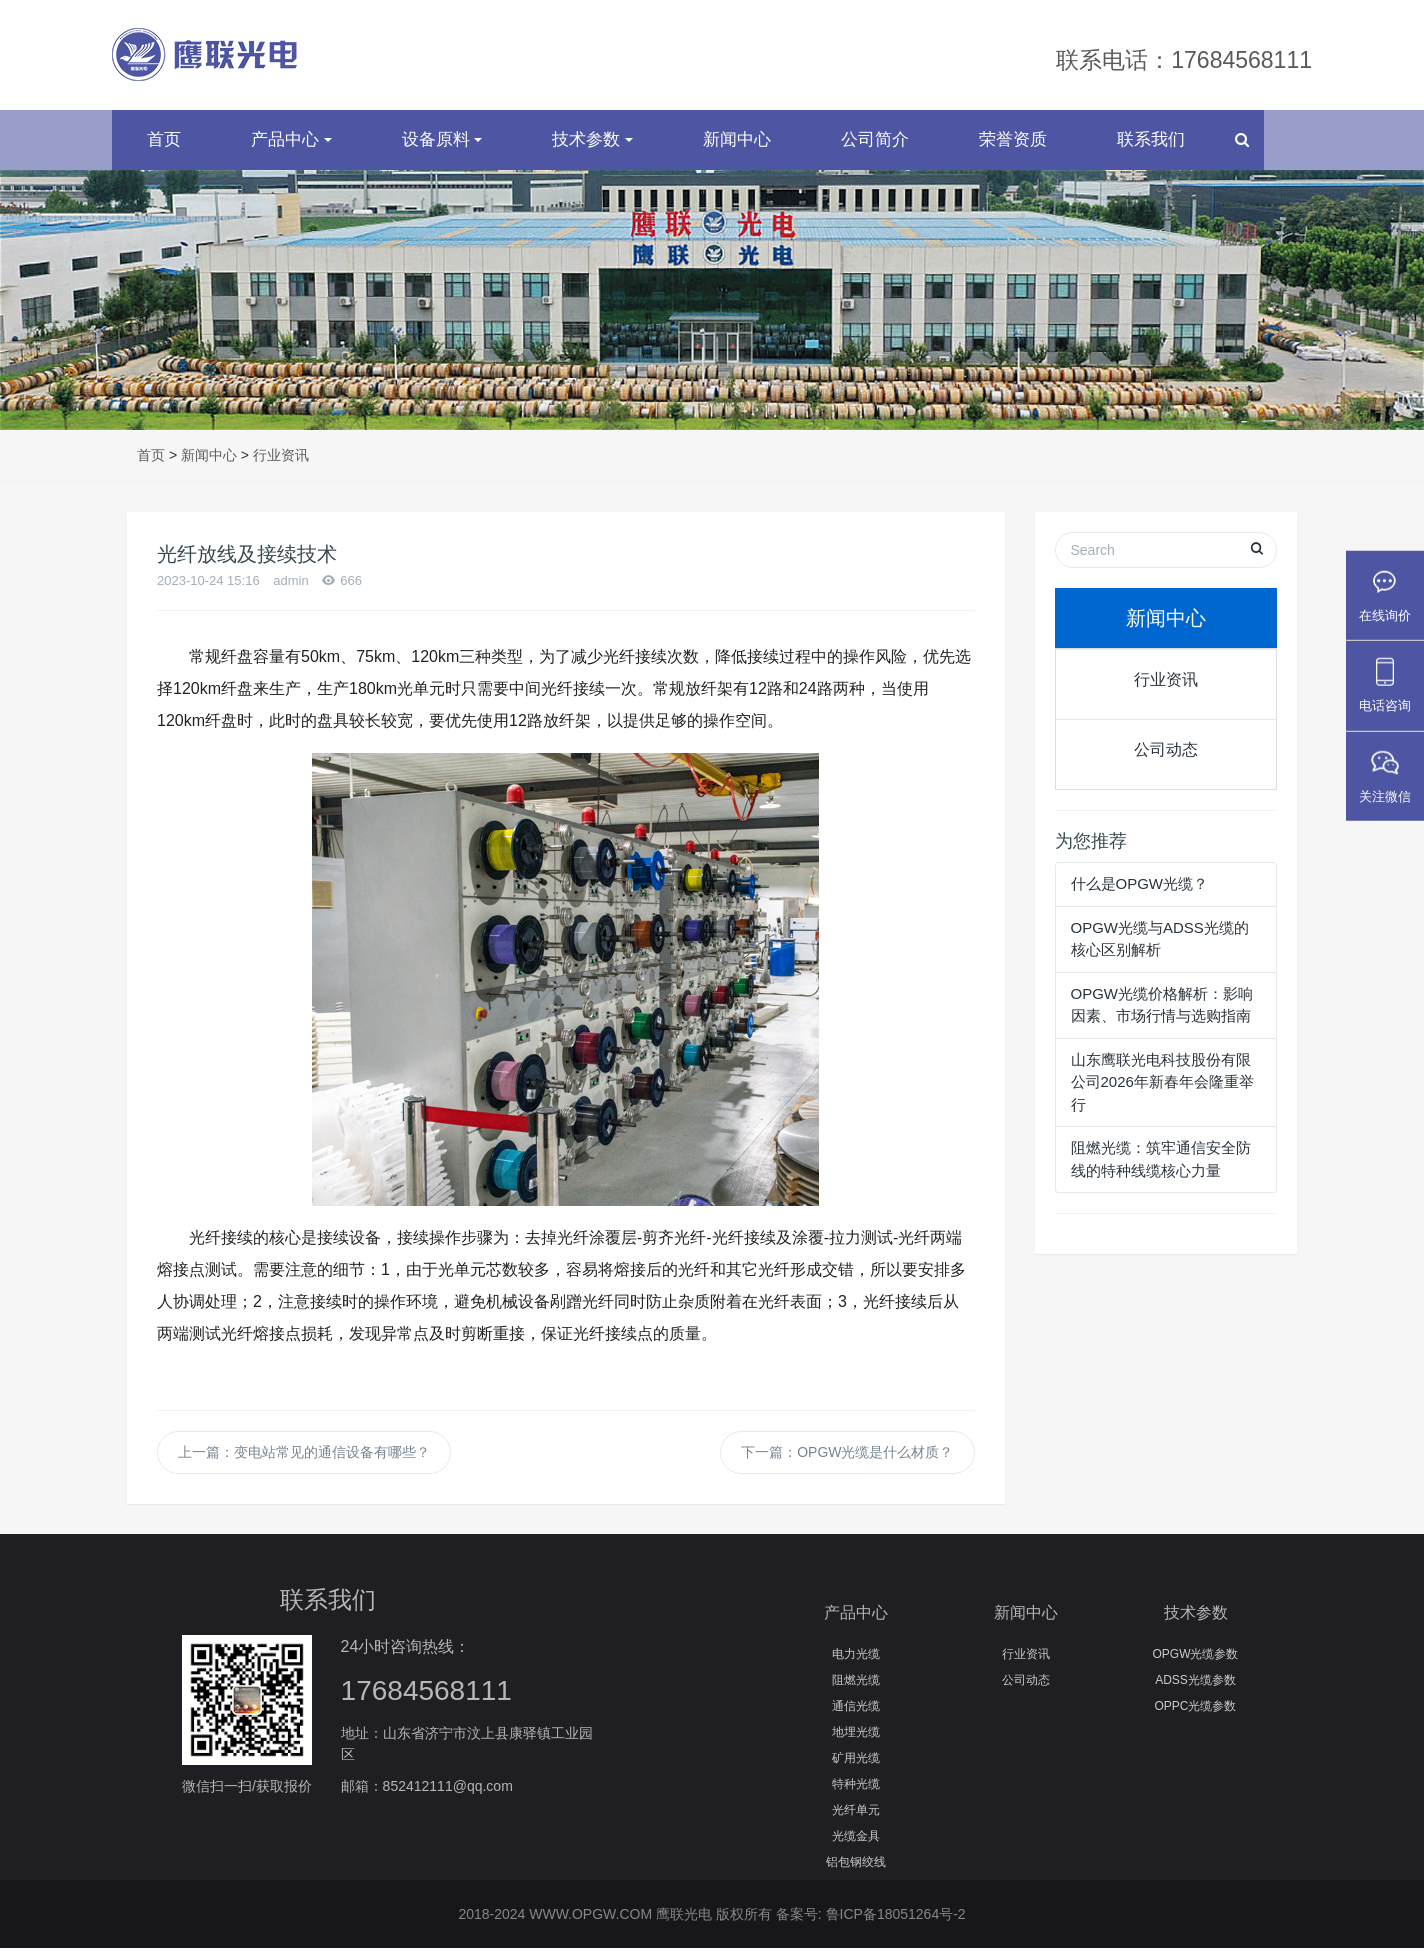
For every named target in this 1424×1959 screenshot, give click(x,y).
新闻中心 (737, 150)
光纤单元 (856, 1821)
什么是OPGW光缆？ (1140, 894)
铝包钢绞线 (856, 1873)
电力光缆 (856, 1665)
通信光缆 (856, 1717)
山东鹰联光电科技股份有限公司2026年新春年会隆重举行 (1162, 1093)
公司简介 (875, 150)
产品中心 (856, 1623)
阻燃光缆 (856, 1691)
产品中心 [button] (291, 150)
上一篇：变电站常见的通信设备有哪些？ (304, 1463)
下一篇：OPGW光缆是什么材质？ (847, 1463)
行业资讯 (281, 466)
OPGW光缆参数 (1196, 1665)
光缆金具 (856, 1847)
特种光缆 (856, 1795)
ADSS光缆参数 (1195, 1691)
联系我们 (1151, 150)
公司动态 (1166, 760)
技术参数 (1196, 1623)
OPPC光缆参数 (1195, 1717)
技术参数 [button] (592, 150)
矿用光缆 (856, 1769)
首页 (164, 150)
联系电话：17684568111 (1184, 60)
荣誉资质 (1013, 150)
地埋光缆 (856, 1743)
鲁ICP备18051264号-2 (896, 1925)
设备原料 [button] (442, 150)
